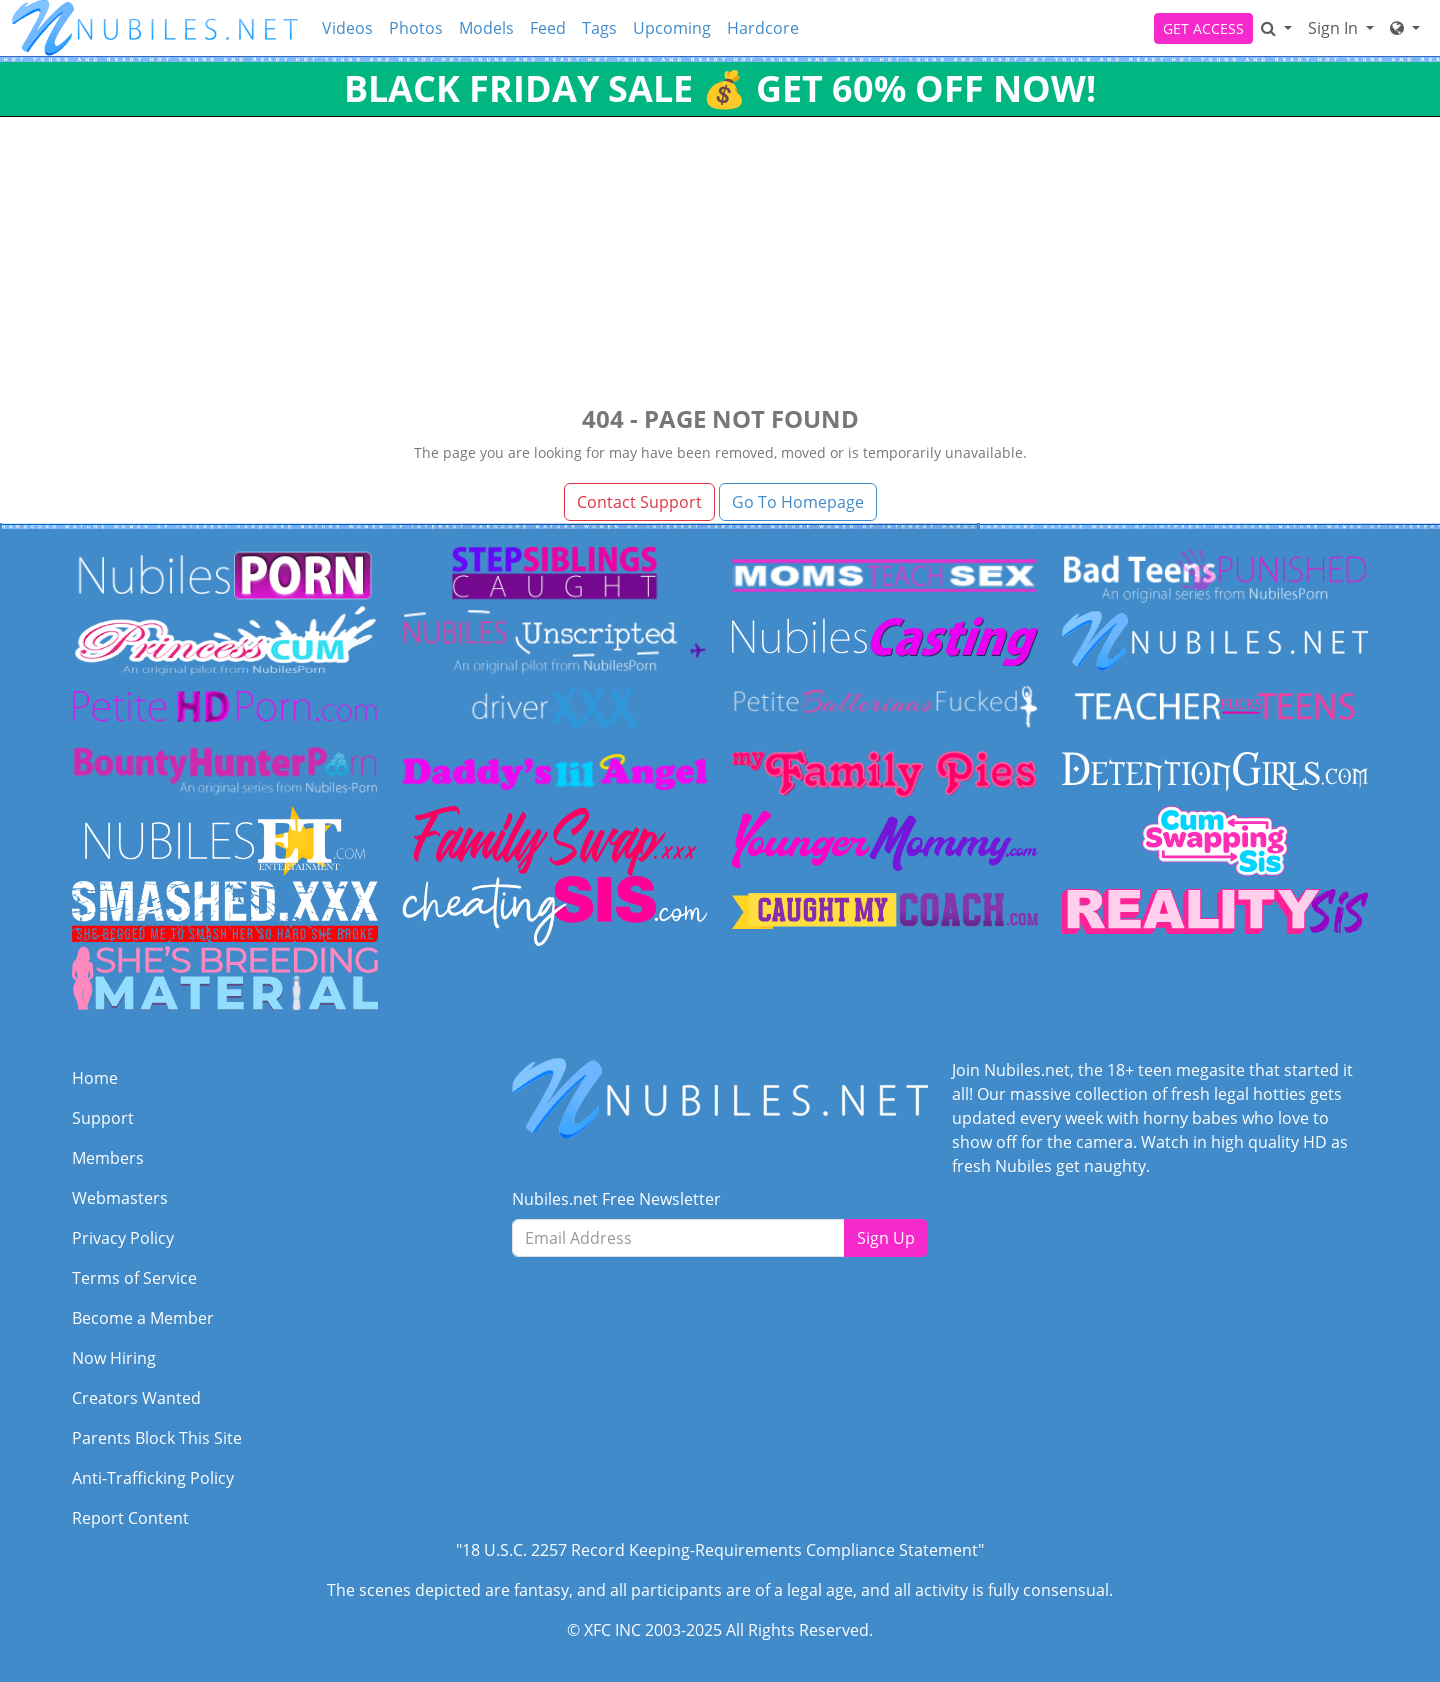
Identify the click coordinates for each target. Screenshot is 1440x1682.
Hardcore (763, 28)
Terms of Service (134, 1278)
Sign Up (886, 1238)
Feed (548, 28)
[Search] (1276, 28)
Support (103, 1118)
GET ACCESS (1203, 28)
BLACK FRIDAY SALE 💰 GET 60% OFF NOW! (720, 88)
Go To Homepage (798, 502)
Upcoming (672, 28)
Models (486, 28)
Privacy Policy (123, 1238)
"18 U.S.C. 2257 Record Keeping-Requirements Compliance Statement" (720, 1550)
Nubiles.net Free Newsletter (616, 1199)
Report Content (130, 1518)
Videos (347, 28)
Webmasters (120, 1198)
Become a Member (143, 1318)
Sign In (1335, 28)
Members (108, 1158)
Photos (416, 28)
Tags (599, 28)
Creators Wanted (136, 1398)
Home (95, 1078)
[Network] (1405, 28)
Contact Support (639, 502)
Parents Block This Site (157, 1438)
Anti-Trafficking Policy (153, 1478)
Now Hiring (114, 1358)
